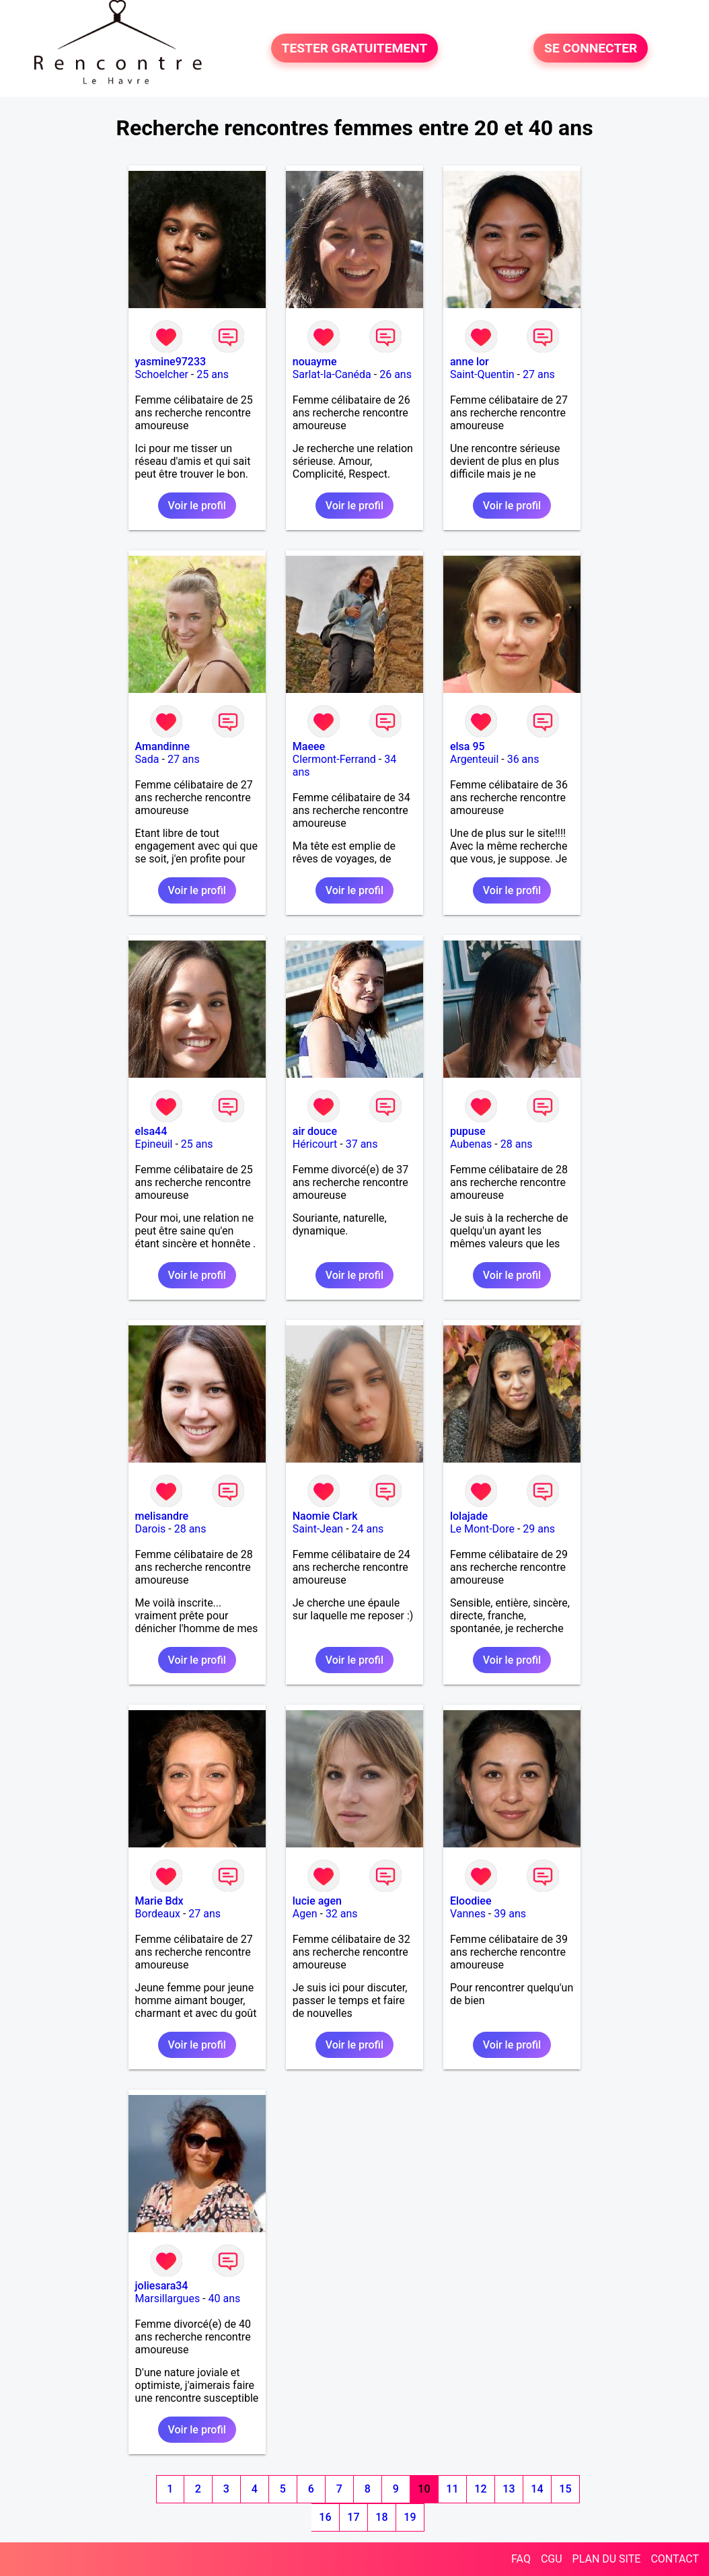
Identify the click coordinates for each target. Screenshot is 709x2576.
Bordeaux (157, 1913)
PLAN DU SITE (606, 2558)
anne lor (469, 361)
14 (537, 2488)
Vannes (468, 1913)
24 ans (368, 1528)
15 (565, 2488)
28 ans (516, 1144)
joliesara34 (161, 2285)
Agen (305, 1913)
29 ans (539, 1528)
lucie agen (317, 1900)
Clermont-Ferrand (334, 759)
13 (508, 2488)
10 (424, 2488)
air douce (315, 1131)
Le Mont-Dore (482, 1528)
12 (480, 2488)
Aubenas (471, 1144)
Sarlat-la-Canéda (332, 374)
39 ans (510, 1913)
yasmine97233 (171, 361)
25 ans (212, 374)
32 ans (342, 1913)
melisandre (162, 1516)
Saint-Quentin (482, 374)
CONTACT (674, 2558)
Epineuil (154, 1144)
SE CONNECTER (590, 48)
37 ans (362, 1144)
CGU (551, 2558)
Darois (150, 1528)
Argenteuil (474, 759)
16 (325, 2517)
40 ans (225, 2298)
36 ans (523, 759)
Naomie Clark (325, 1516)
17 (353, 2517)
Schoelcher (161, 374)
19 (410, 2517)
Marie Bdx (159, 1900)
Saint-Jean (318, 1528)
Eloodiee (471, 1900)
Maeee (309, 746)
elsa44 (151, 1131)
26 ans (395, 374)
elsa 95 (467, 746)
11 (452, 2488)
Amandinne (162, 746)
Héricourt (315, 1144)
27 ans (539, 374)
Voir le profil (197, 505)
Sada (147, 759)
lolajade (469, 1516)
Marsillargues (167, 2298)
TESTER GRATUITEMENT (355, 48)
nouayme (315, 361)
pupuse (468, 1131)
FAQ (521, 2558)
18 (381, 2517)
